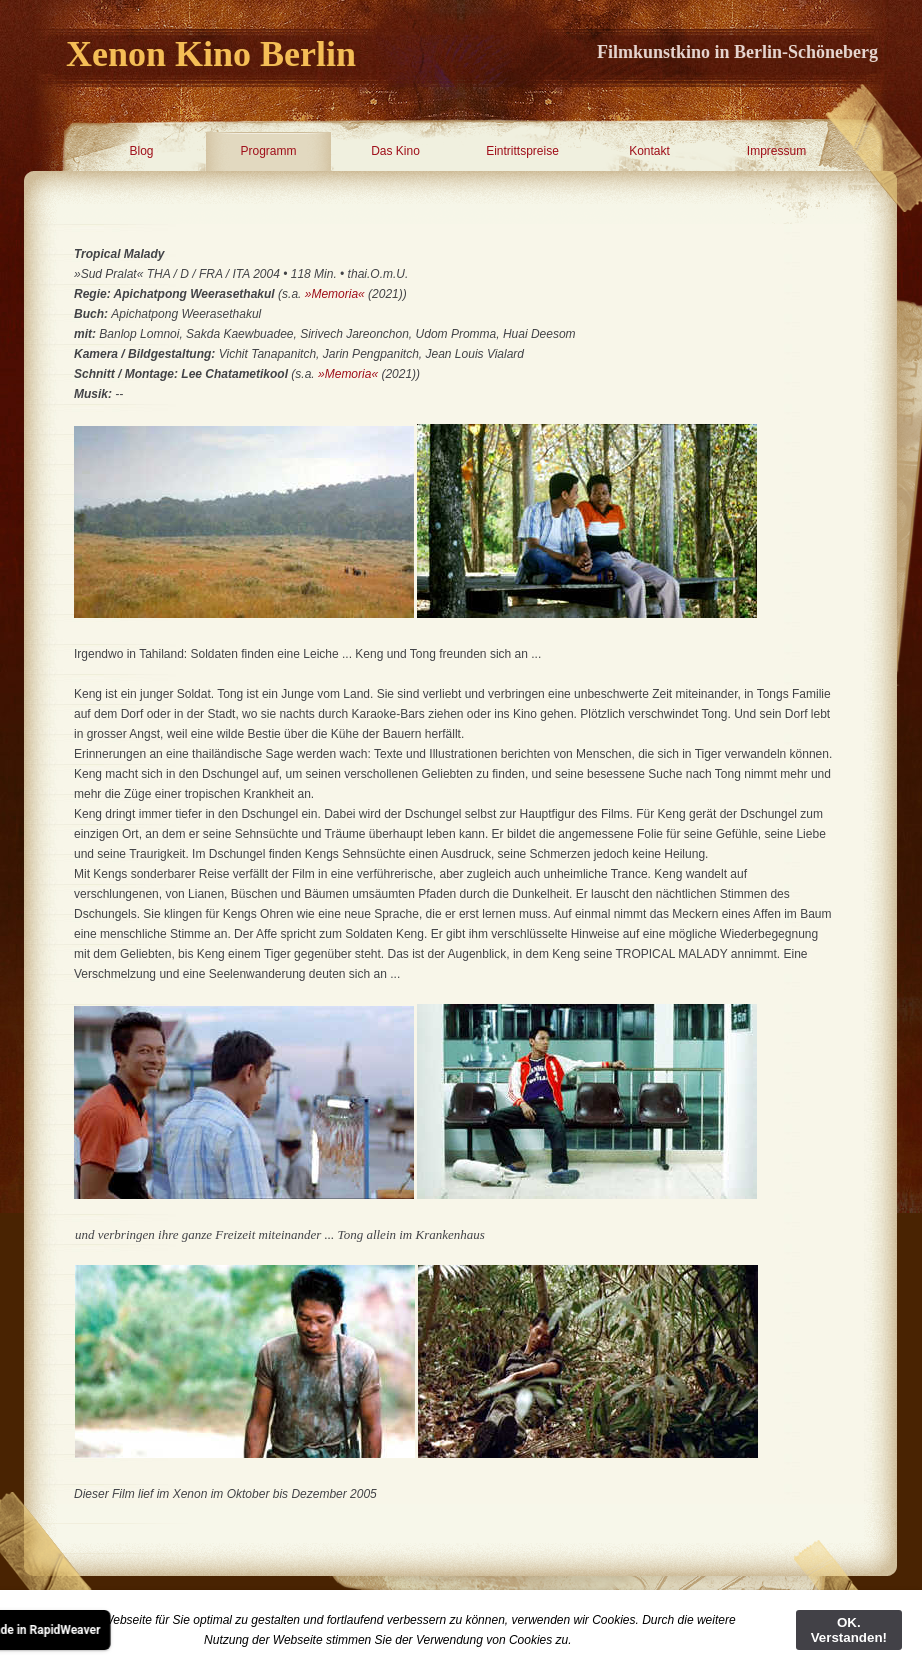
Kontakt (649, 151)
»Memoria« (335, 294)
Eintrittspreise (522, 151)
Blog (141, 151)
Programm (268, 151)
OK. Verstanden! (849, 1630)
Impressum (776, 151)
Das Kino (395, 151)
